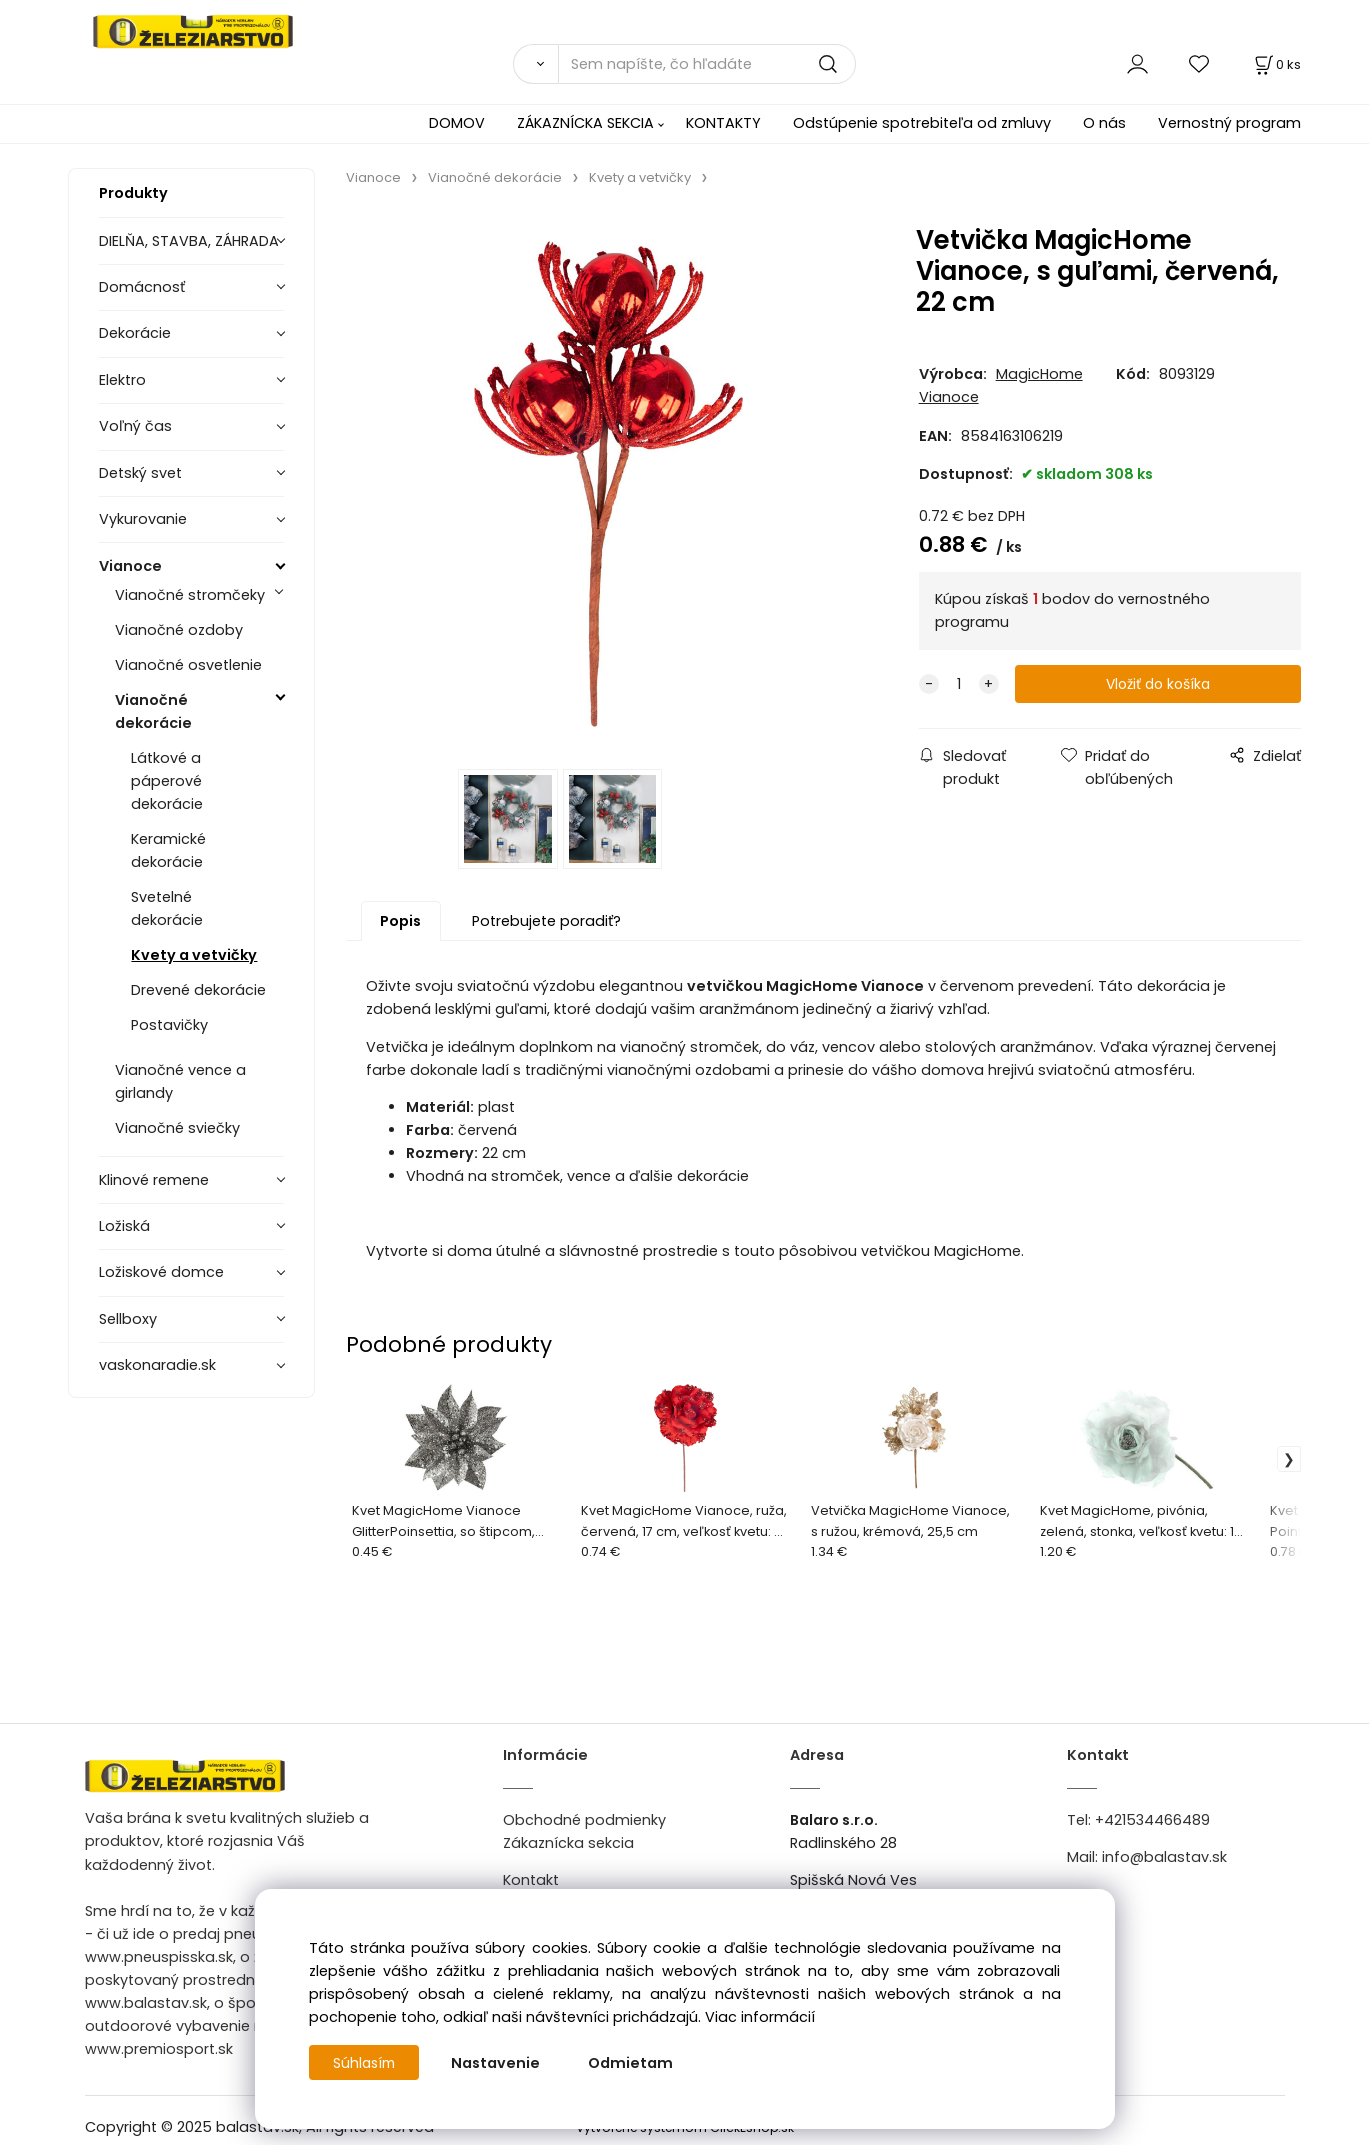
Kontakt (531, 1885)
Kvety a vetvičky (194, 955)
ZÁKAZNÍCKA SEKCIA (585, 123)
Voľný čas (135, 426)
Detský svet (140, 473)
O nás (1104, 123)
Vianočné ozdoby (179, 630)
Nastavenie (499, 2063)
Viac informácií (760, 2017)
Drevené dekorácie (198, 990)
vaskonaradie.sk (157, 1365)
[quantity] (959, 684)
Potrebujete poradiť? (546, 926)
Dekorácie (135, 333)
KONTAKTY (723, 123)
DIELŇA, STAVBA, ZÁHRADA (189, 241)
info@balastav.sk (1164, 1862)
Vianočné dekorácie (153, 711)
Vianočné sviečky (177, 1128)
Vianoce (130, 566)
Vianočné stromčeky (190, 595)
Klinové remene (154, 1180)
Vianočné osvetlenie (188, 665)
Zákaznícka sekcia (568, 1848)
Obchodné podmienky (584, 1825)
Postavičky (169, 1025)
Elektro (122, 380)
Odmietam (634, 2063)
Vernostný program (1229, 123)
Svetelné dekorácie (167, 908)
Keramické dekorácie (168, 850)
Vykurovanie (143, 519)
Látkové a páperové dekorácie (167, 781)
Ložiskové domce (161, 1272)
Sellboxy (128, 1319)
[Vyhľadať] (535, 64)
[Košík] (1276, 64)
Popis (400, 926)
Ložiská (124, 1226)
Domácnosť (142, 287)
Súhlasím (366, 2063)
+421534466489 (1152, 1825)
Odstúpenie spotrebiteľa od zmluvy (922, 123)
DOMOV (457, 123)
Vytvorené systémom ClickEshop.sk (685, 2133)
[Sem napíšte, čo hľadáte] (707, 64)
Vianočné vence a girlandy (180, 1081)
